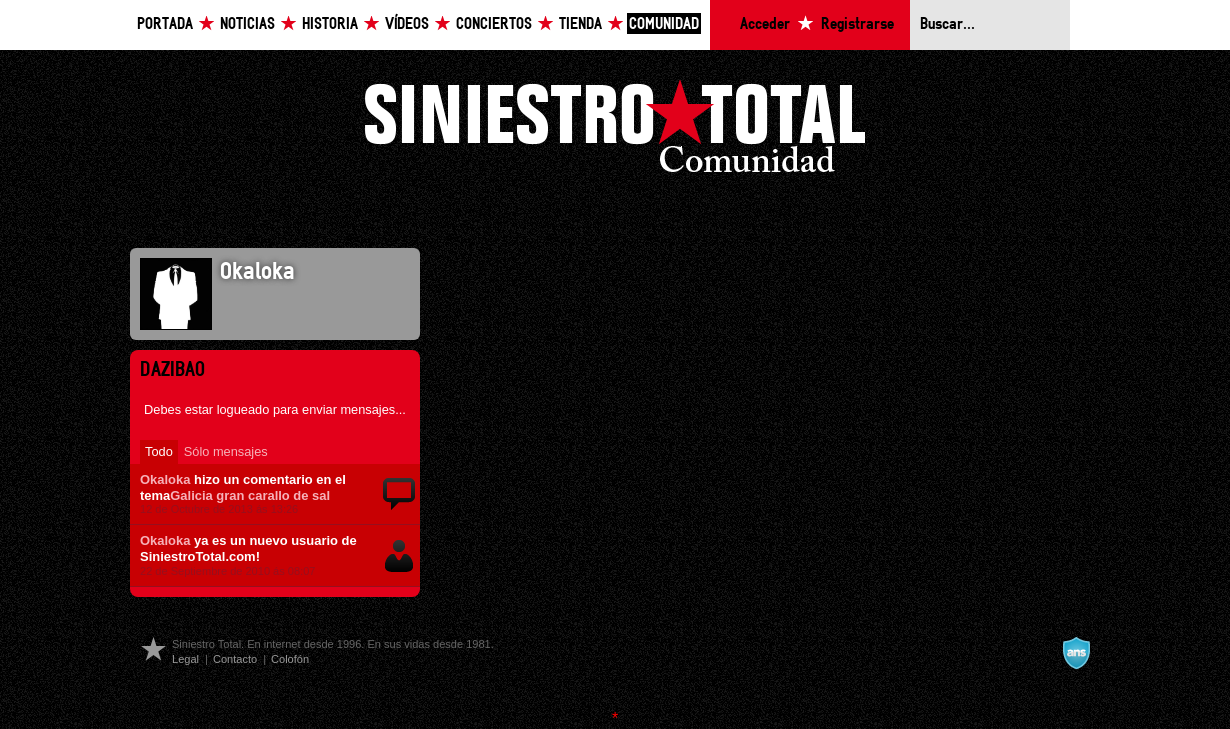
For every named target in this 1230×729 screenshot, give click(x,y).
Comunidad (664, 24)
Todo (159, 451)
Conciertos (494, 24)
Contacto (235, 659)
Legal (185, 659)
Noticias (247, 24)
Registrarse (857, 24)
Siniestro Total (615, 131)
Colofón (290, 659)
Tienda (580, 24)
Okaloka (165, 479)
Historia (330, 24)
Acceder (765, 24)
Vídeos (407, 24)
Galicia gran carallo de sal (250, 495)
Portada (165, 24)
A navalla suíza (1076, 653)
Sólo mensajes (226, 451)
